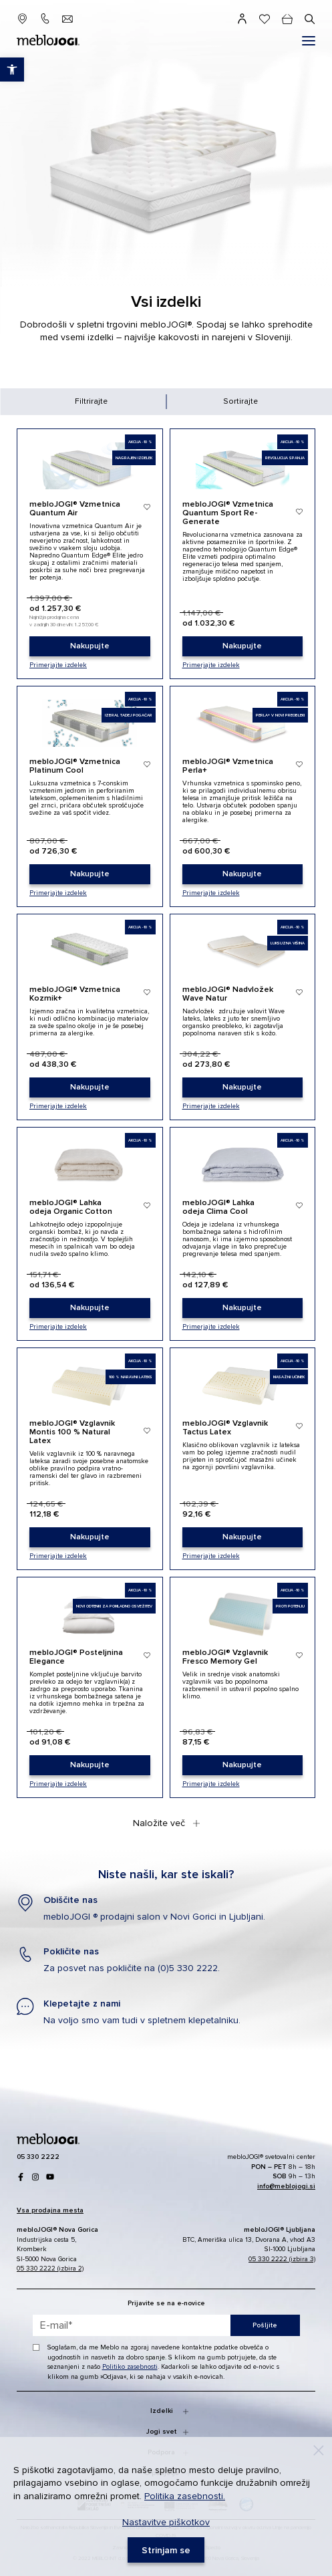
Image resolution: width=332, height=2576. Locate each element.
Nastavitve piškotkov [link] (166, 2522)
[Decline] (318, 2450)
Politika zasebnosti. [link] (184, 2496)
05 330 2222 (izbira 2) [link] (50, 2269)
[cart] (287, 18)
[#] (308, 40)
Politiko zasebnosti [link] (130, 2367)
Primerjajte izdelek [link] (58, 665)
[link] (89, 646)
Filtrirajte (91, 401)
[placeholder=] (166, 2325)
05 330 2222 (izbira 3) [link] (281, 2259)
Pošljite (265, 2325)
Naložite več (166, 1823)
